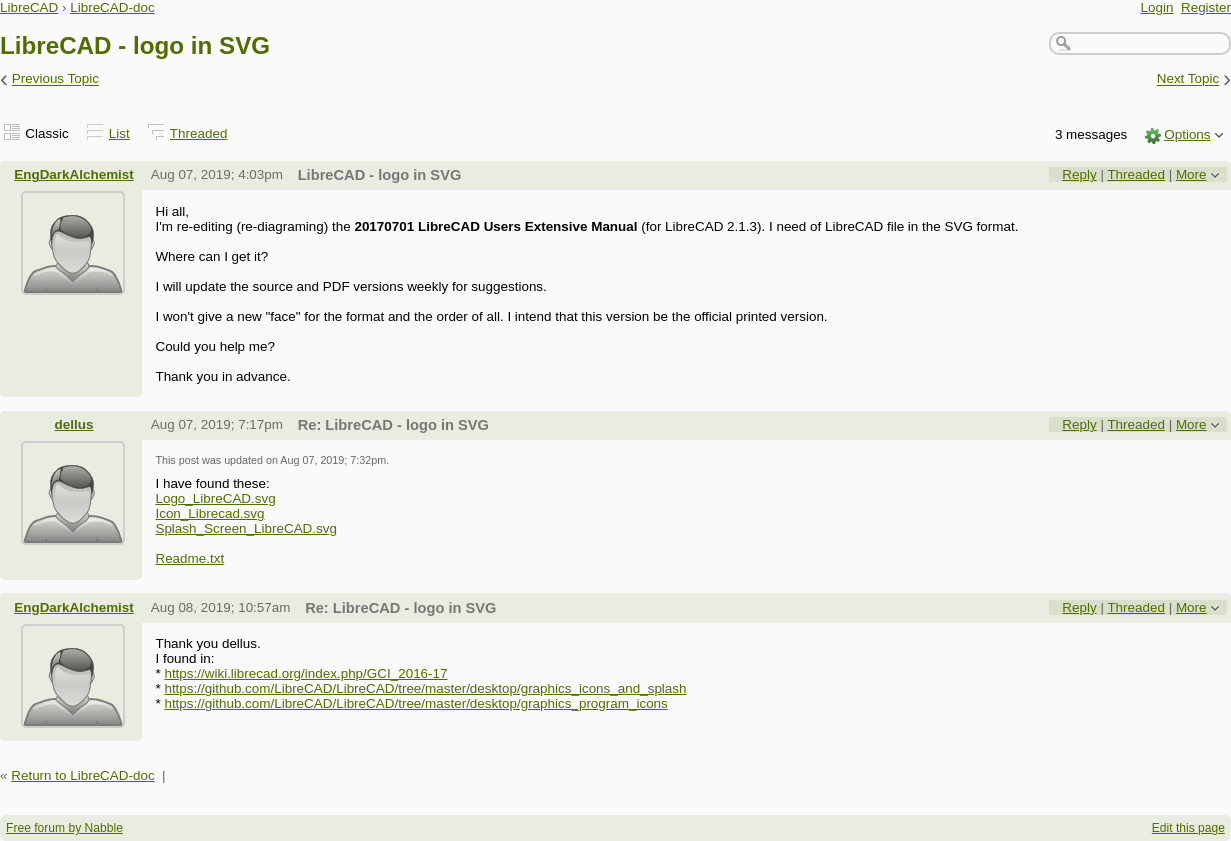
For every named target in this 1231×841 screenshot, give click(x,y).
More (1191, 174)
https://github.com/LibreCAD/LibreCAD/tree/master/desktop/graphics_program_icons (415, 703)
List (119, 133)
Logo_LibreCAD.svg (215, 498)
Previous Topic (55, 79)
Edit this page (1188, 828)
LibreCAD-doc (112, 7)
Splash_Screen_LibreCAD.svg (246, 528)
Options (1187, 134)
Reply (1079, 174)
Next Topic (1188, 79)
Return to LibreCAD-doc (82, 775)
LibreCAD (29, 7)
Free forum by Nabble (64, 828)
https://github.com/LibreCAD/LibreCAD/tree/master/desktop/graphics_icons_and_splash (425, 688)
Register (1206, 7)
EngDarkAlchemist (73, 174)
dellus (74, 424)
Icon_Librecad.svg (209, 513)
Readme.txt (189, 558)
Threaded (199, 133)
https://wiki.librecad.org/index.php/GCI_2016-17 (305, 673)
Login (1157, 7)
